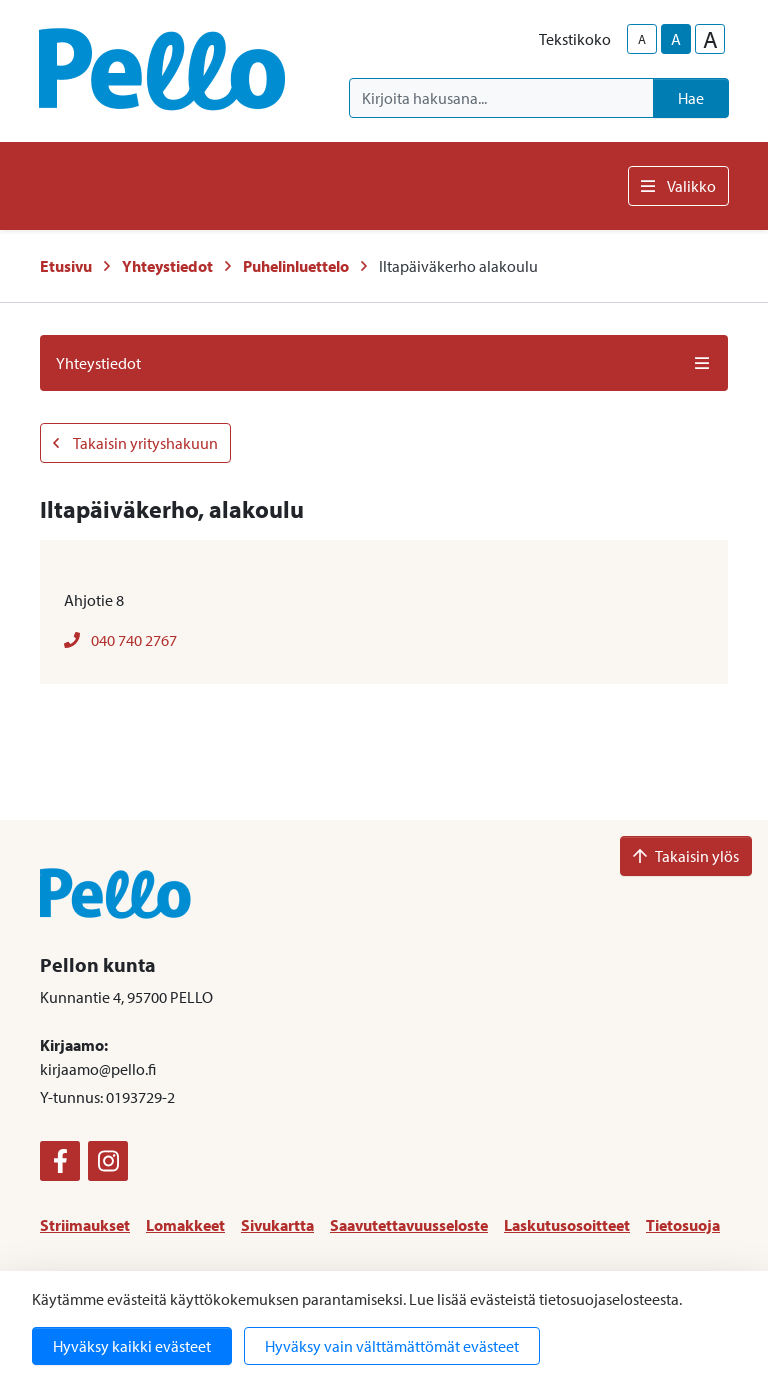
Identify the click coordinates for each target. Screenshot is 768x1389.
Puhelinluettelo (296, 266)
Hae (691, 98)
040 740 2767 (120, 640)
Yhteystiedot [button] (384, 363)
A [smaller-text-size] (642, 39)
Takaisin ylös (686, 856)
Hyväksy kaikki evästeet (132, 1346)
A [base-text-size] (676, 39)
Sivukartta (277, 1225)
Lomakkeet (185, 1225)
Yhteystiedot (167, 266)
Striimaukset (85, 1225)
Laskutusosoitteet (567, 1225)
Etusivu (66, 266)
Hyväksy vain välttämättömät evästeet (392, 1346)
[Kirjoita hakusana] (501, 98)
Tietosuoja (683, 1225)
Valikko (678, 186)
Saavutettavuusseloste (409, 1225)
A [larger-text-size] (710, 39)
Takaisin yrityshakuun (135, 443)
